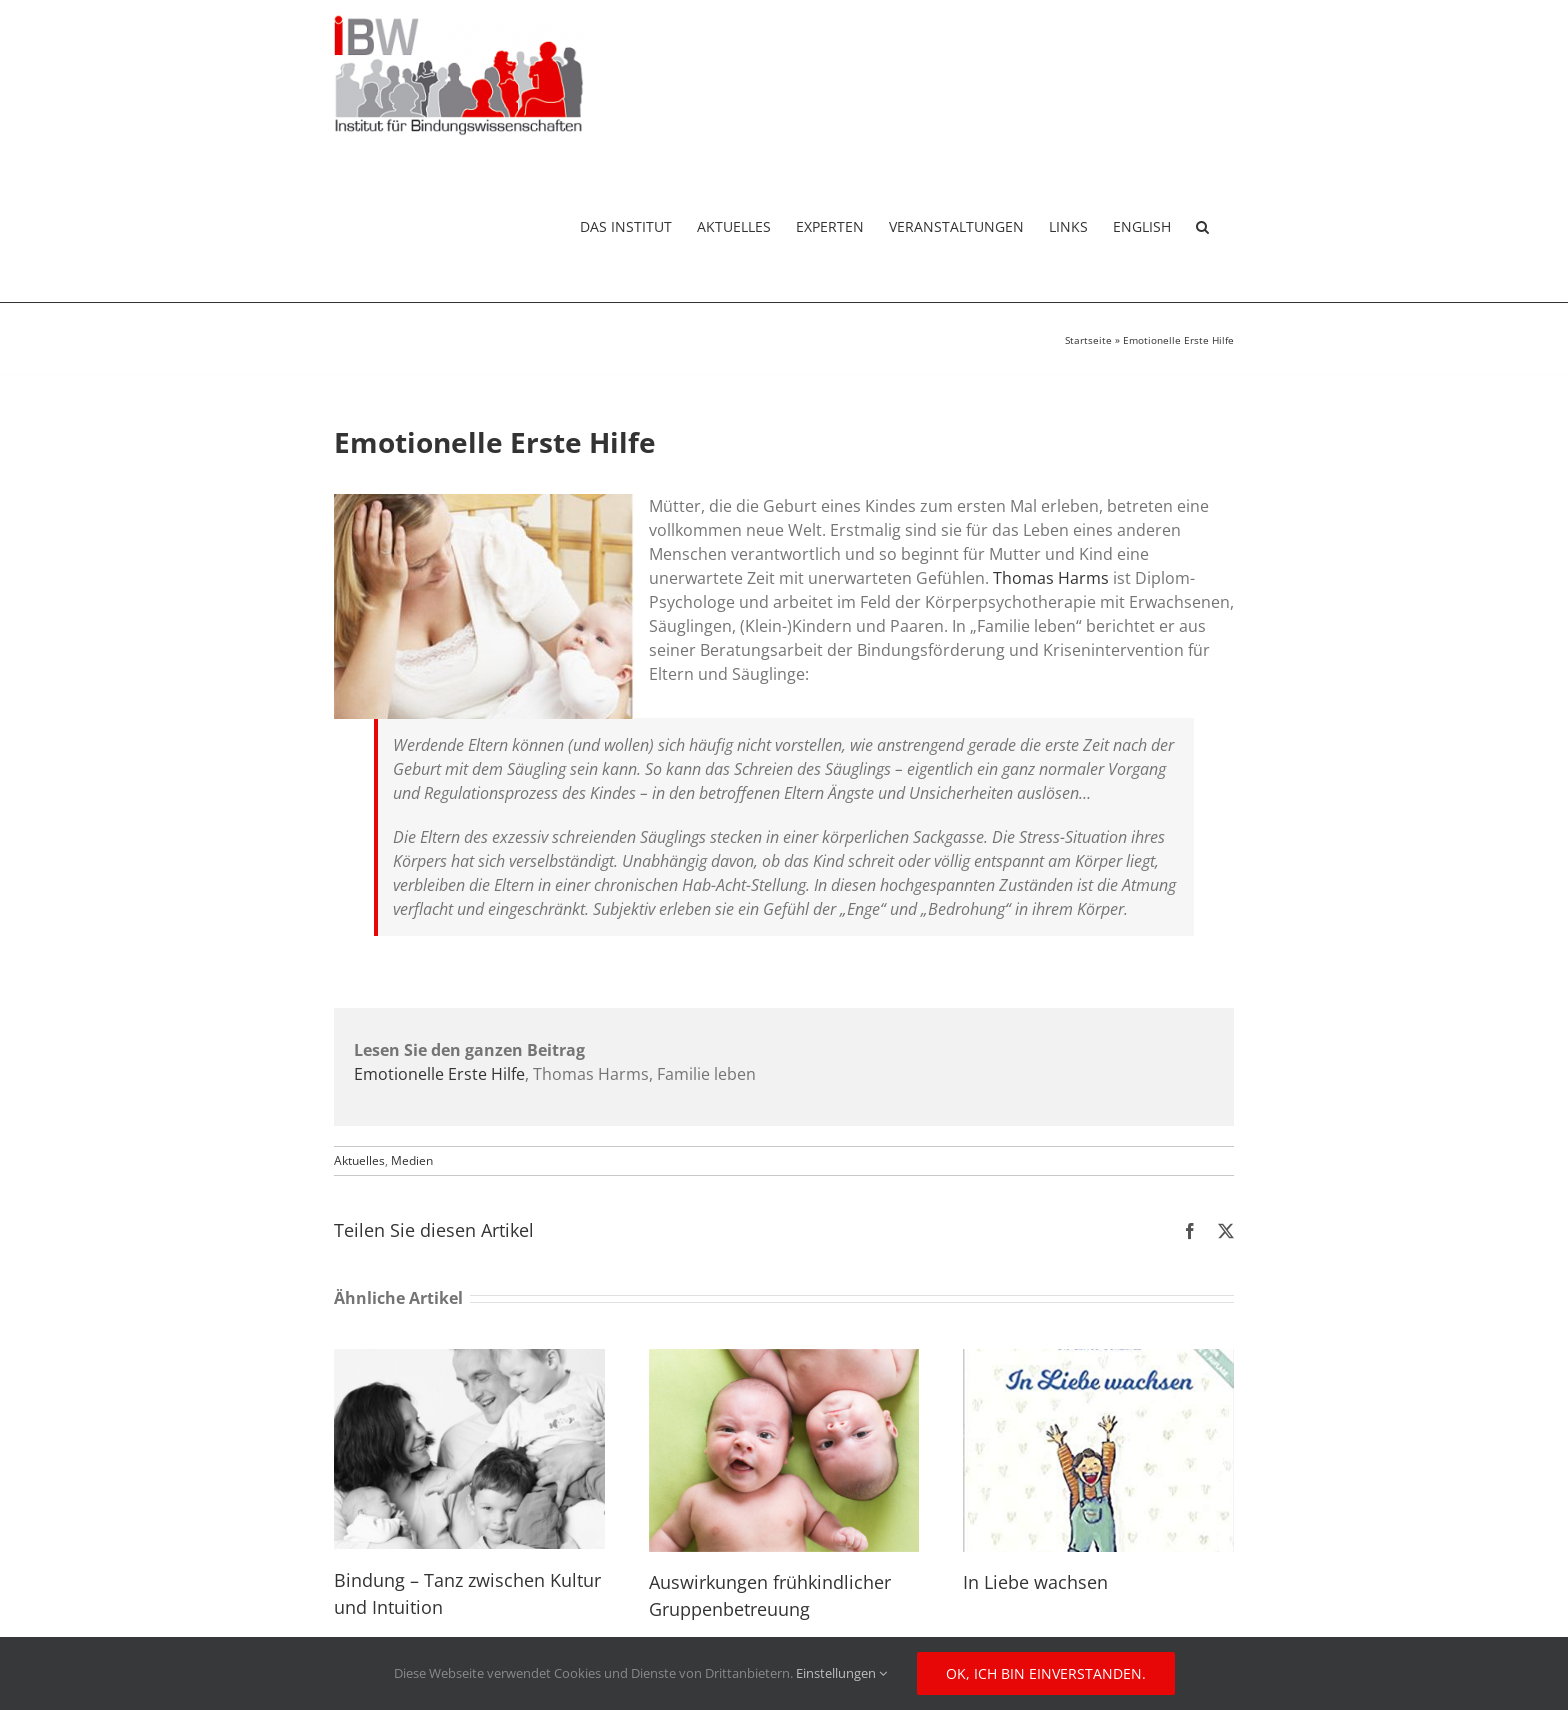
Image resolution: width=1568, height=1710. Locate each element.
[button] (1202, 226)
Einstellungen (841, 1673)
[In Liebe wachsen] (1098, 1360)
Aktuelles (359, 1160)
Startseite (1088, 340)
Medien (412, 1160)
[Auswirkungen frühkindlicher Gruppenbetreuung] (784, 1360)
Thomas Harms (1051, 578)
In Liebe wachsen (1035, 1582)
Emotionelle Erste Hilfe (439, 1074)
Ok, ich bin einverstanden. (1046, 1673)
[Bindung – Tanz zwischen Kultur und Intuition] (469, 1360)
